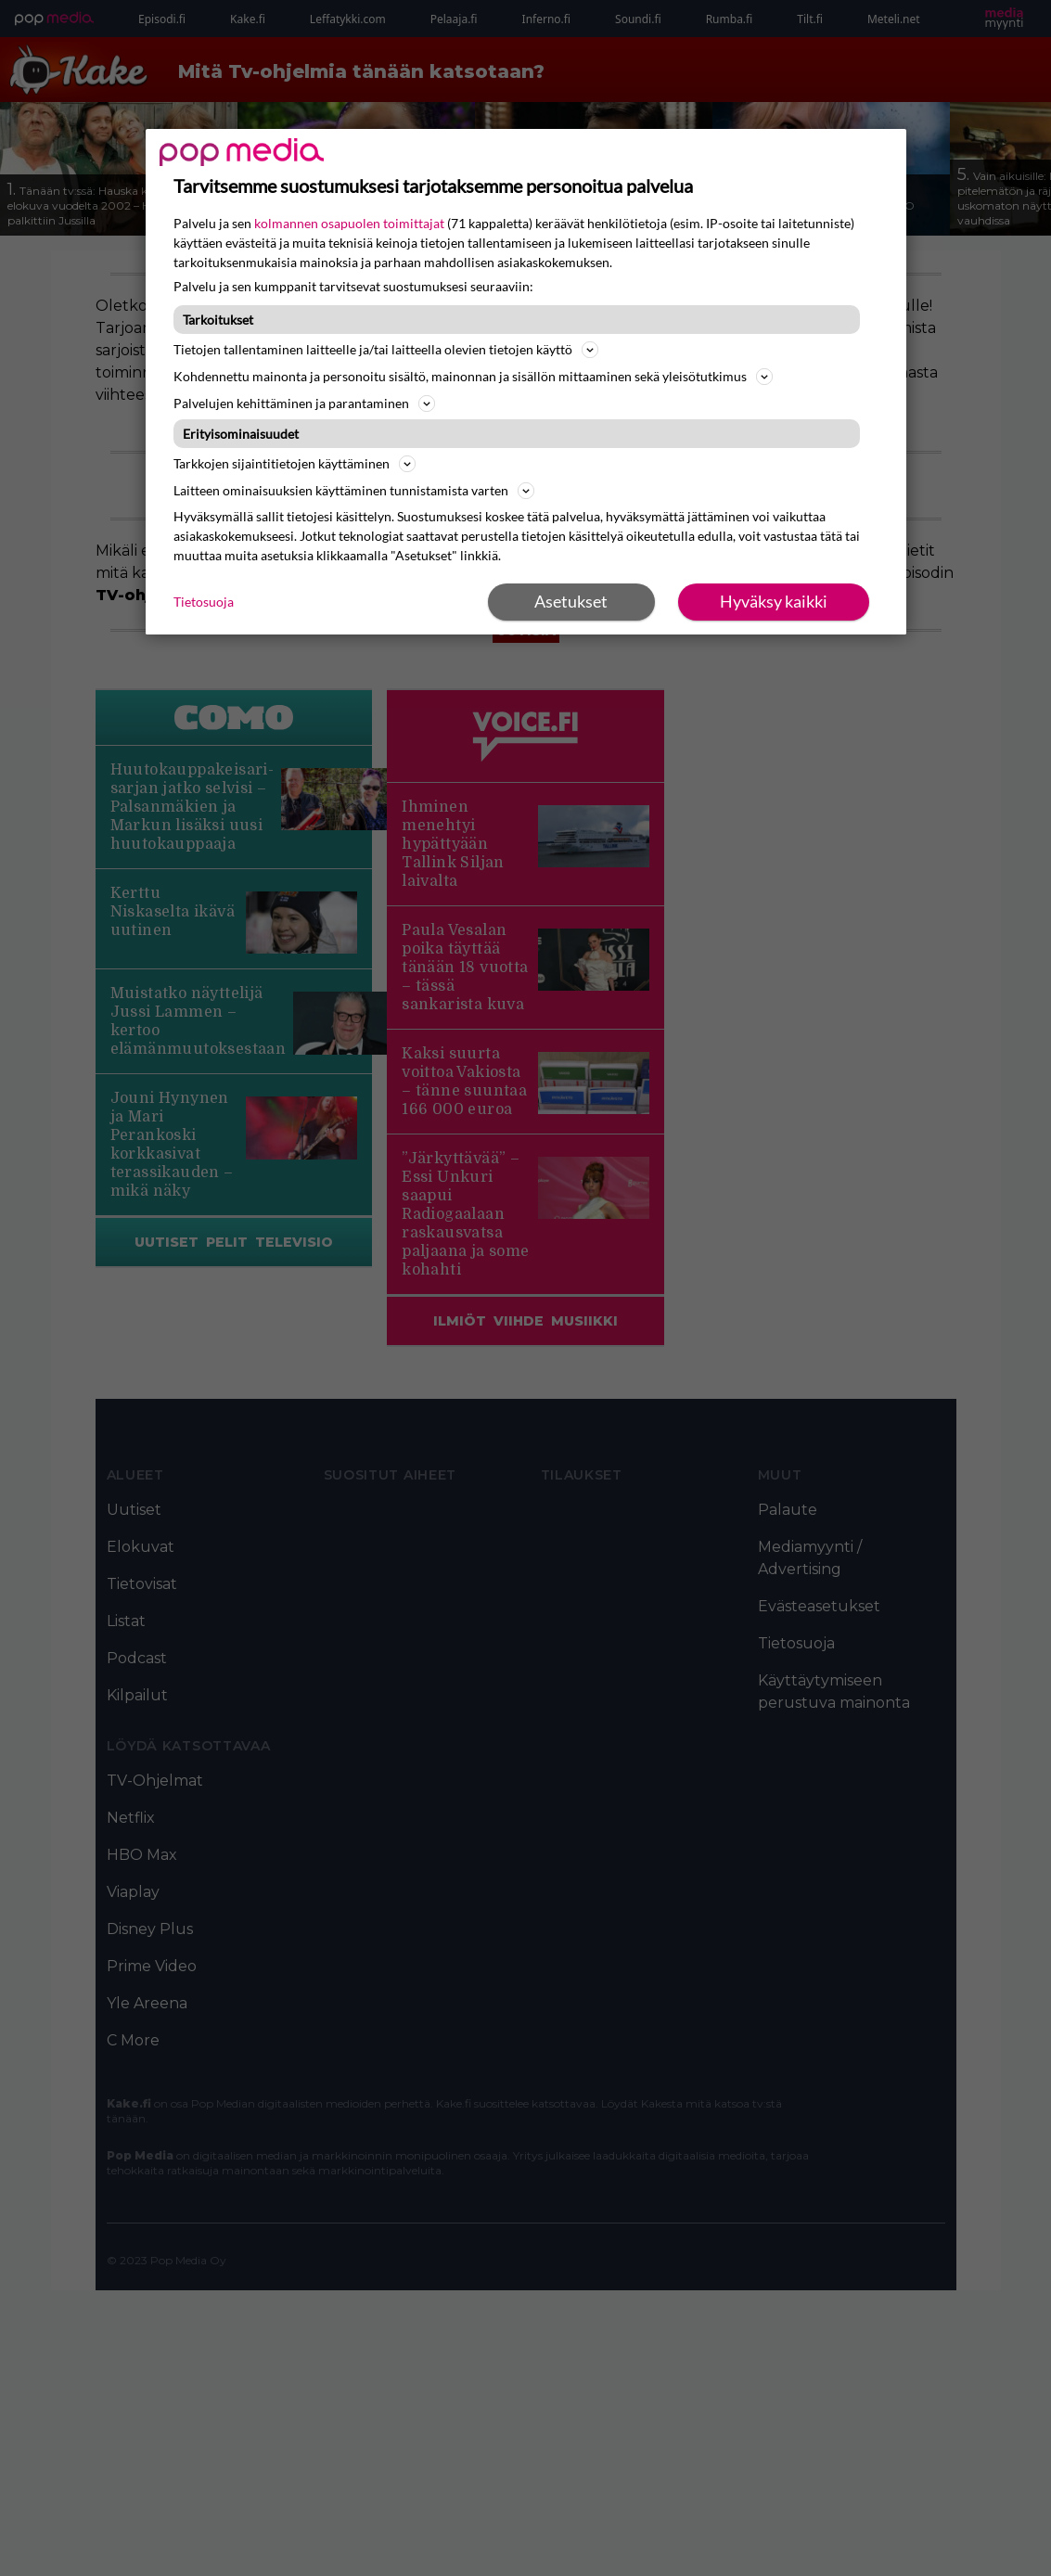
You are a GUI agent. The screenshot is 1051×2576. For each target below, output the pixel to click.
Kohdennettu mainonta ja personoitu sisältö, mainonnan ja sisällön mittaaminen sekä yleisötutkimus (473, 376)
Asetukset (571, 601)
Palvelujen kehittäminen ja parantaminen (304, 403)
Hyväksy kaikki (773, 601)
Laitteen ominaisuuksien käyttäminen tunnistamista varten (353, 490)
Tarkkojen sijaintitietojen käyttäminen (294, 463)
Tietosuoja (203, 601)
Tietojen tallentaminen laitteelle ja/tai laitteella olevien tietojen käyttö (385, 349)
